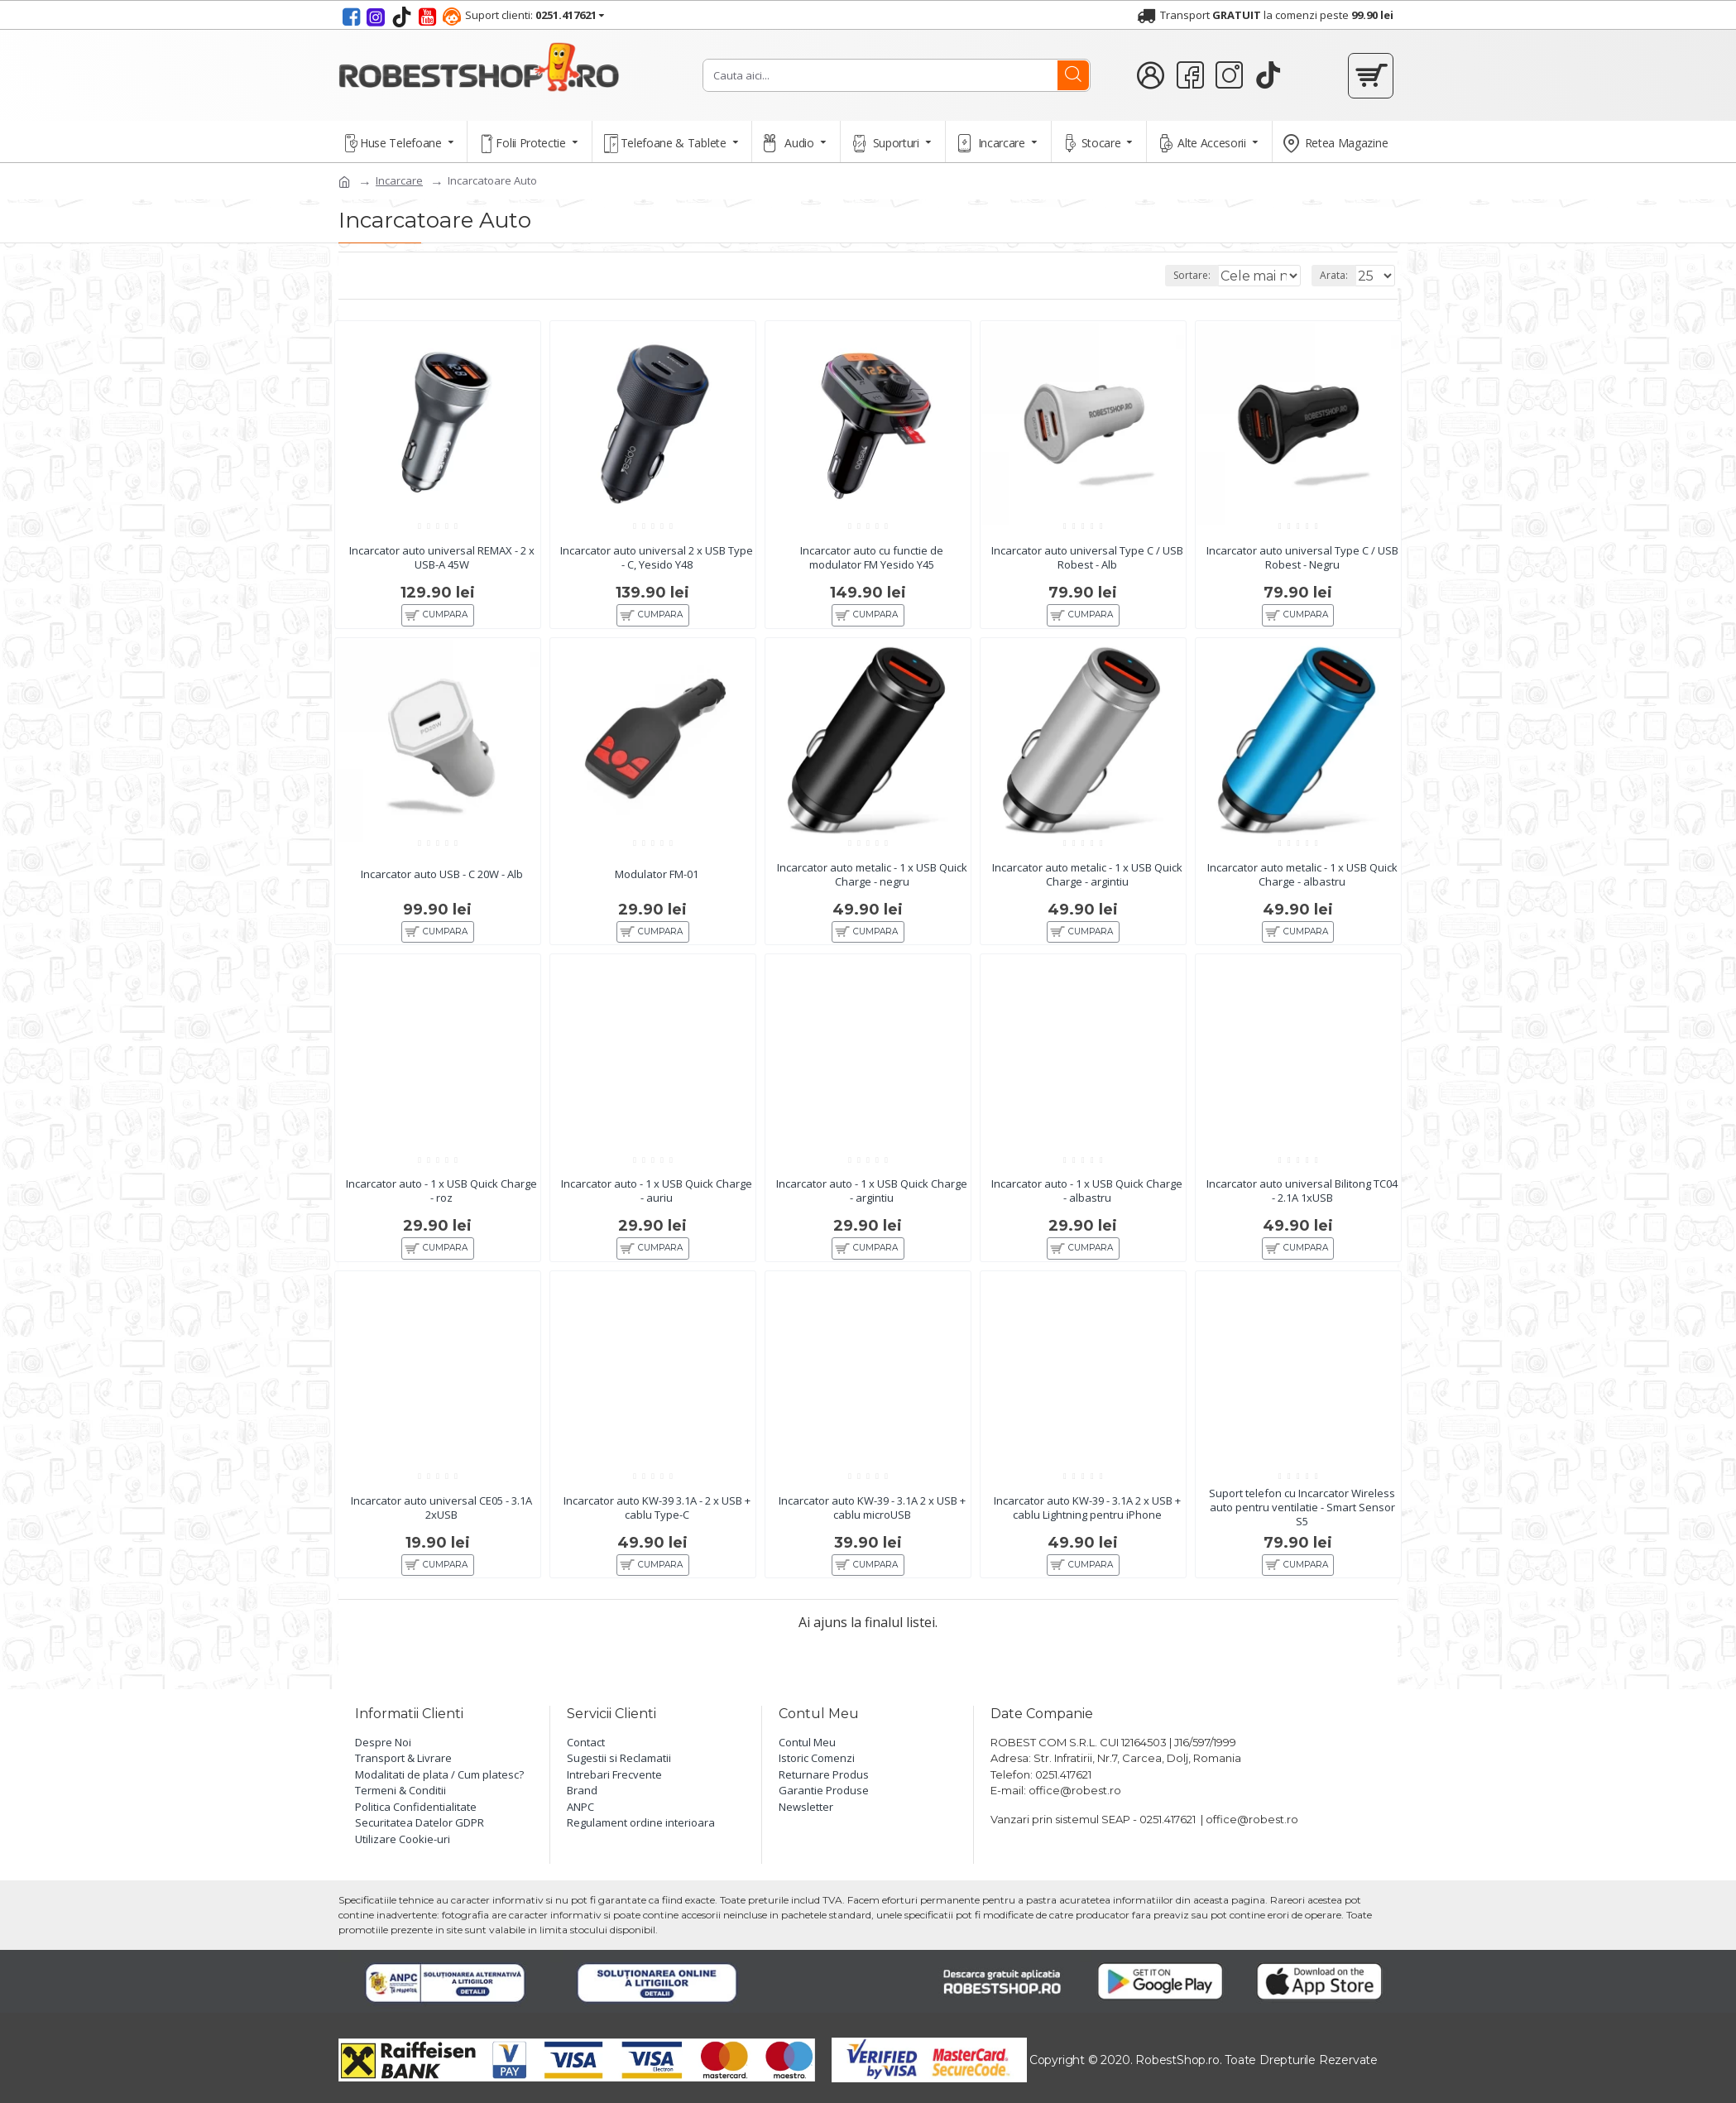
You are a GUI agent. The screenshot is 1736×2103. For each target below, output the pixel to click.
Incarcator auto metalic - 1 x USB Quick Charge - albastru (1302, 879)
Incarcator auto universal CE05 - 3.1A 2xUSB (441, 1526)
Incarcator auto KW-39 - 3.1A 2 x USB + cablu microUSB (872, 1526)
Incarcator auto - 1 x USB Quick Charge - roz (442, 1202)
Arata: (1339, 275)
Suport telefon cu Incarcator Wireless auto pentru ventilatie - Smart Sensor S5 (1302, 1526)
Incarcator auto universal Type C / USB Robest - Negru (1302, 555)
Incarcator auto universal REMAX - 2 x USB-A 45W (442, 555)
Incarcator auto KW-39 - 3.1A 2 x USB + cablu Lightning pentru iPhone (1087, 1526)
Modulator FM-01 (656, 879)
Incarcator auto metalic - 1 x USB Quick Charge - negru (872, 879)
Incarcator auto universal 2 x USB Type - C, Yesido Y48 (657, 555)
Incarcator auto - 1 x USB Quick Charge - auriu (657, 1202)
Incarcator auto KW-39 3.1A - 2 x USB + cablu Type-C (657, 1526)
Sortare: (1177, 275)
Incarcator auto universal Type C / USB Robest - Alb (1087, 555)
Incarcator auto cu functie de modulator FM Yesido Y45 (871, 555)
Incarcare (399, 180)
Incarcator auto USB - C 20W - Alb (442, 879)
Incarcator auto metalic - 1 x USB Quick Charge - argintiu (1087, 879)
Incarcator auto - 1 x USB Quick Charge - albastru (1087, 1202)
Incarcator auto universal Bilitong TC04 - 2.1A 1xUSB (1302, 1202)
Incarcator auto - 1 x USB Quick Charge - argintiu (872, 1202)
